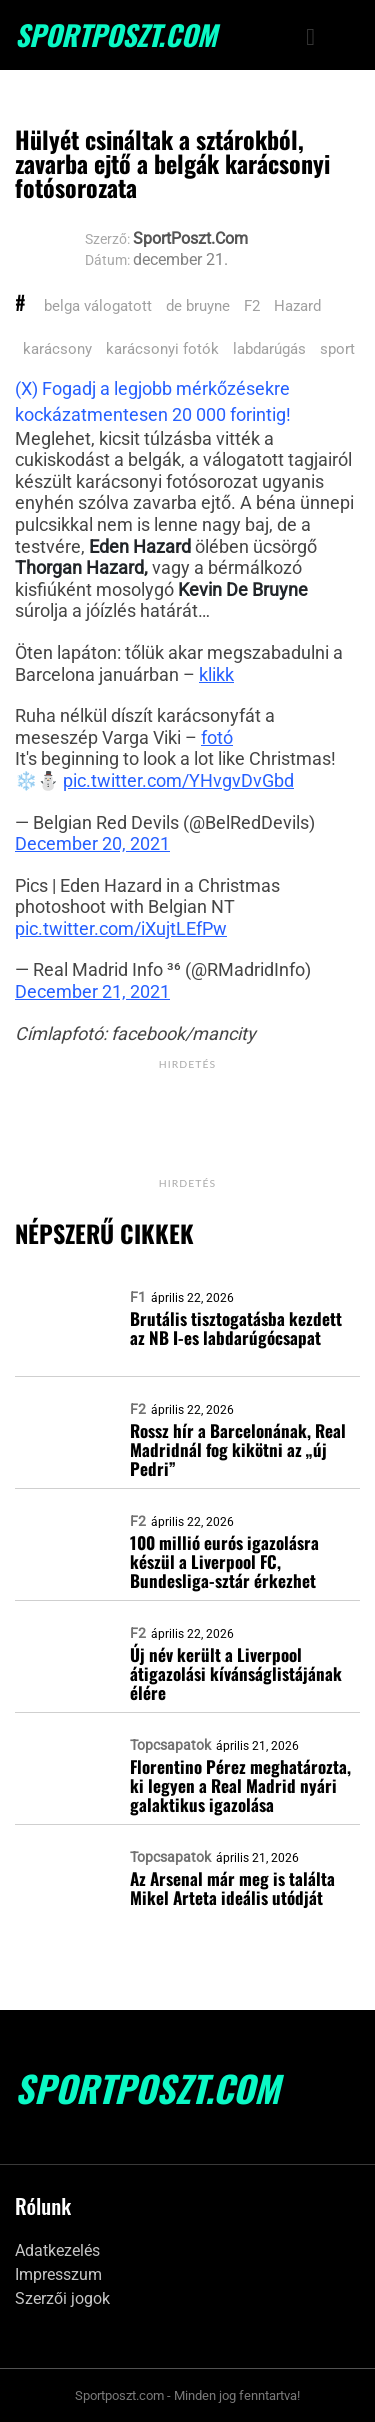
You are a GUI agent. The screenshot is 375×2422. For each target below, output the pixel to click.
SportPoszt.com (116, 35)
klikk (216, 674)
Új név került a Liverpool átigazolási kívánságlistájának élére (236, 1673)
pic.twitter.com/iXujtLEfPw (121, 928)
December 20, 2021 (92, 843)
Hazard (297, 306)
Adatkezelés (57, 2250)
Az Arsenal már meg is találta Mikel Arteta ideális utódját (232, 1888)
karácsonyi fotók (162, 349)
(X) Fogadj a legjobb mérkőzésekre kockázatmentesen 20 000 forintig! (153, 401)
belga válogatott (98, 306)
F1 (138, 1297)
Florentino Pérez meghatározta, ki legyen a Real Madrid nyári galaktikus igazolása (240, 1785)
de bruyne (198, 306)
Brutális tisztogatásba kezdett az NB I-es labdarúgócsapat (236, 1328)
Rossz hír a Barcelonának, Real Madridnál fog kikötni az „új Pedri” (238, 1449)
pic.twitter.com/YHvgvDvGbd (178, 780)
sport (337, 349)
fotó (217, 737)
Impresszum (58, 2274)
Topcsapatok (170, 1745)
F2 (252, 306)
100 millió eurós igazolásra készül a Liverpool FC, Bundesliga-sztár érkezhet (224, 1561)
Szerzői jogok (62, 2298)
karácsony (57, 349)
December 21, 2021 (92, 991)
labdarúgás (269, 349)
